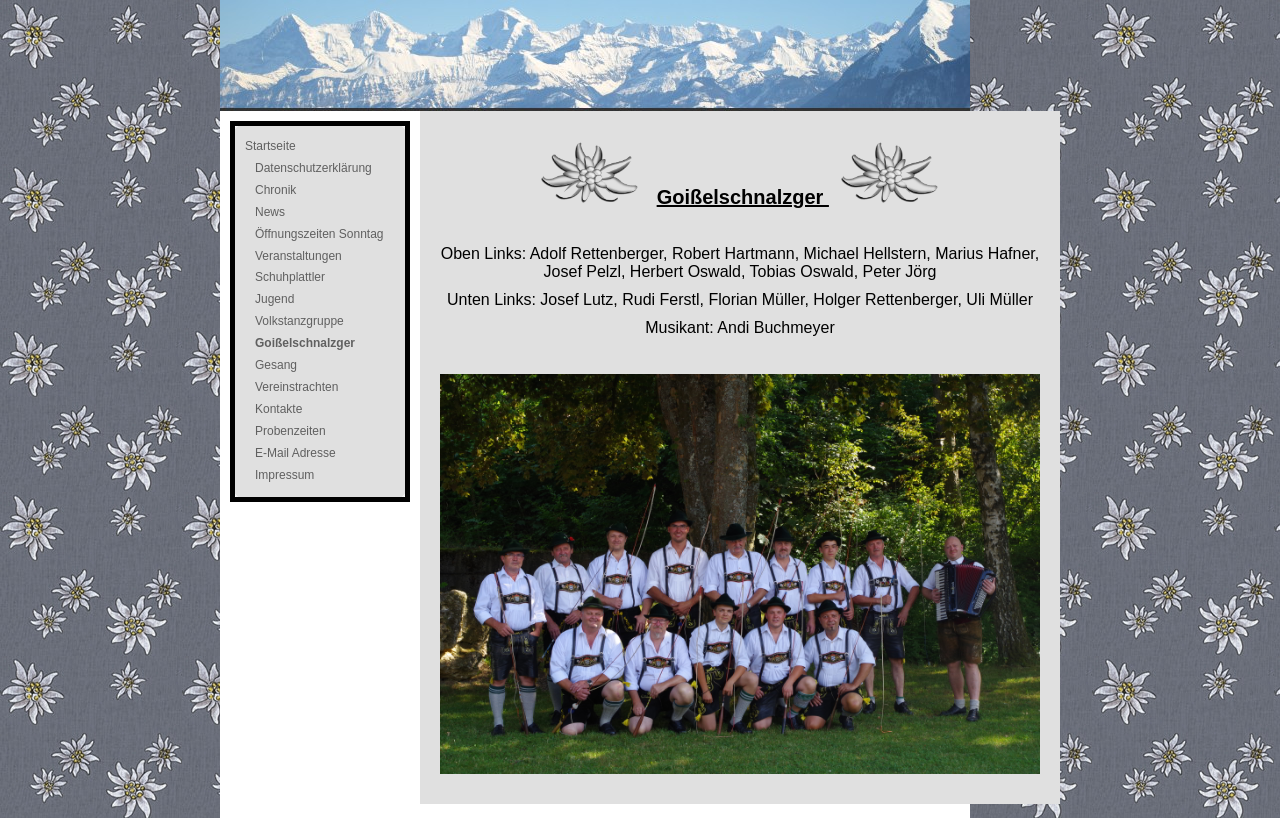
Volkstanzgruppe (299, 321)
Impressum (284, 475)
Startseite (270, 146)
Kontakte (278, 409)
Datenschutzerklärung (313, 168)
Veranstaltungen (298, 256)
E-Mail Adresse (295, 453)
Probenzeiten (290, 431)
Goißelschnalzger (305, 343)
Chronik (275, 190)
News (270, 212)
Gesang (276, 365)
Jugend (274, 299)
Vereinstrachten (296, 387)
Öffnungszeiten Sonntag (319, 234)
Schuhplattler (290, 277)
